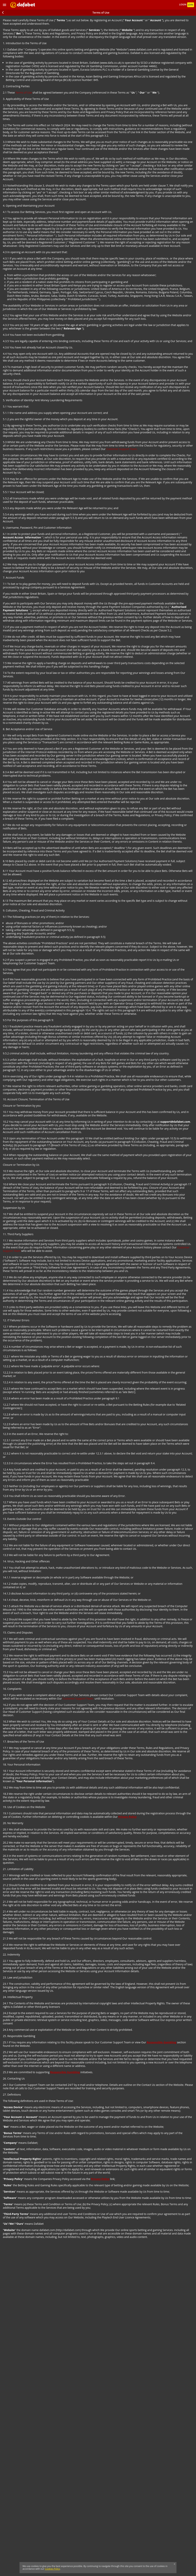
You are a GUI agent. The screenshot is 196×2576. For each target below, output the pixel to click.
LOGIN (183, 4)
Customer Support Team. (122, 449)
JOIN (190, 4)
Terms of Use (24, 92)
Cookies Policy (52, 2568)
